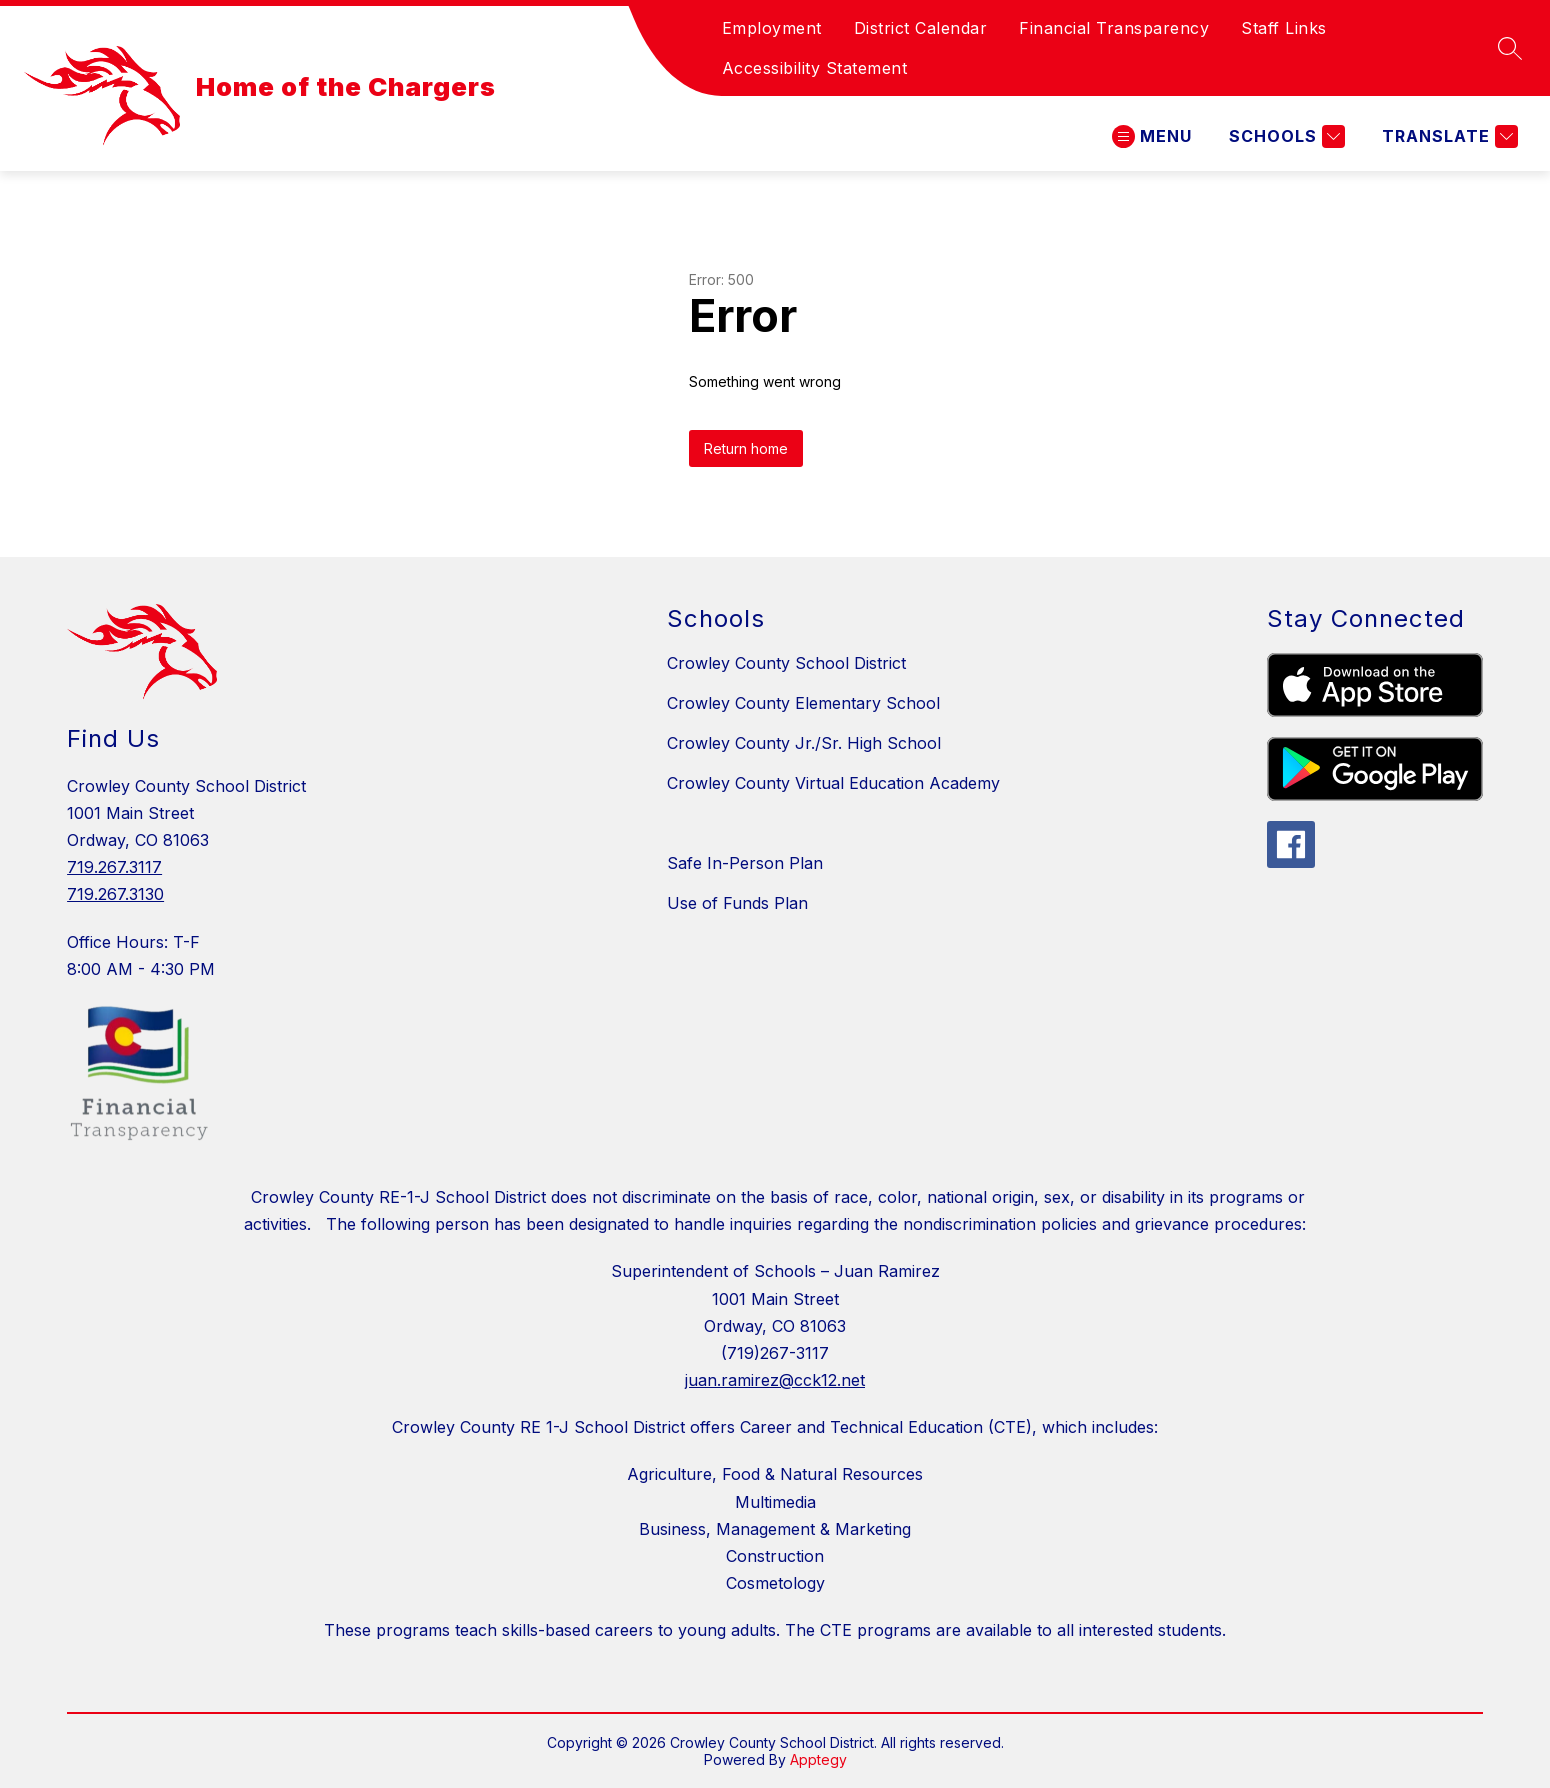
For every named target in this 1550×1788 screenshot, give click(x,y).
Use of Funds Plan (737, 903)
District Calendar (921, 28)
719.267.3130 (115, 894)
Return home (746, 448)
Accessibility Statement (815, 68)
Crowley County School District (786, 663)
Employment (772, 28)
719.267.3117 (114, 867)
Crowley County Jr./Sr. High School (804, 743)
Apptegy (818, 1759)
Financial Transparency (1114, 28)
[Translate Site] (1447, 136)
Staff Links (1284, 28)
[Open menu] (1152, 136)
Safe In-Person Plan (745, 863)
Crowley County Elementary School (803, 703)
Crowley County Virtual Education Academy (833, 783)
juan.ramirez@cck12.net (775, 1380)
